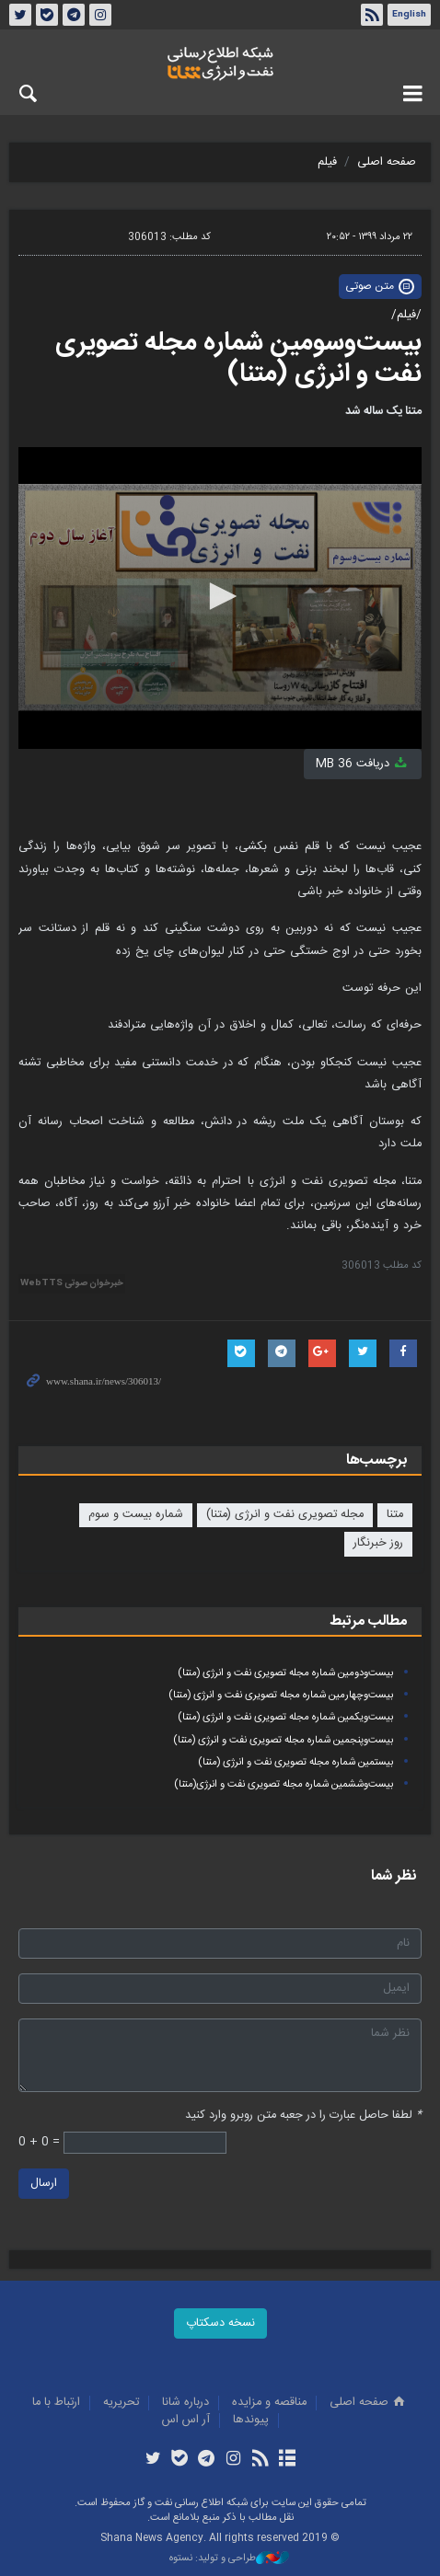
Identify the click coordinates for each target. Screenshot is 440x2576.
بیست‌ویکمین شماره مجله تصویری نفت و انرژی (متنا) (286, 1717)
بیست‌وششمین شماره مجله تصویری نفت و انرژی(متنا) (284, 1784)
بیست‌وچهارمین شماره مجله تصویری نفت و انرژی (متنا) (281, 1695)
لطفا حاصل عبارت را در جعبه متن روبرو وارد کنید (303, 2115)
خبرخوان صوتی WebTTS (71, 1283)
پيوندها (251, 2420)
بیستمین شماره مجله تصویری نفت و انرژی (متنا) (296, 1762)
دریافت (363, 764)
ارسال (43, 2183)
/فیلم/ (406, 315)
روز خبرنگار (378, 1543)
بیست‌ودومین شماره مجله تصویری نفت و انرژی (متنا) (286, 1673)
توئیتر (20, 15)
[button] (220, 596)
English (409, 14)
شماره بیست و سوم (135, 1514)
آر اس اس (186, 2420)
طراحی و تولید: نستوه (229, 2559)
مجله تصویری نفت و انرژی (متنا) (285, 1514)
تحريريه (121, 2402)
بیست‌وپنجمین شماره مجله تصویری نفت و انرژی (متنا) (283, 1740)
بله (47, 15)
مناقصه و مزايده (269, 2402)
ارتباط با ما (56, 2402)
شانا (220, 63)
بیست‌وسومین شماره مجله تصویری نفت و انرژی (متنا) (238, 359)
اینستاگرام (100, 15)
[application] (220, 598)
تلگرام (73, 15)
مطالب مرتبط (368, 1621)
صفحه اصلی (386, 162)
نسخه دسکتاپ (220, 2323)
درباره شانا (185, 2402)
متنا (395, 1514)
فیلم (327, 162)
